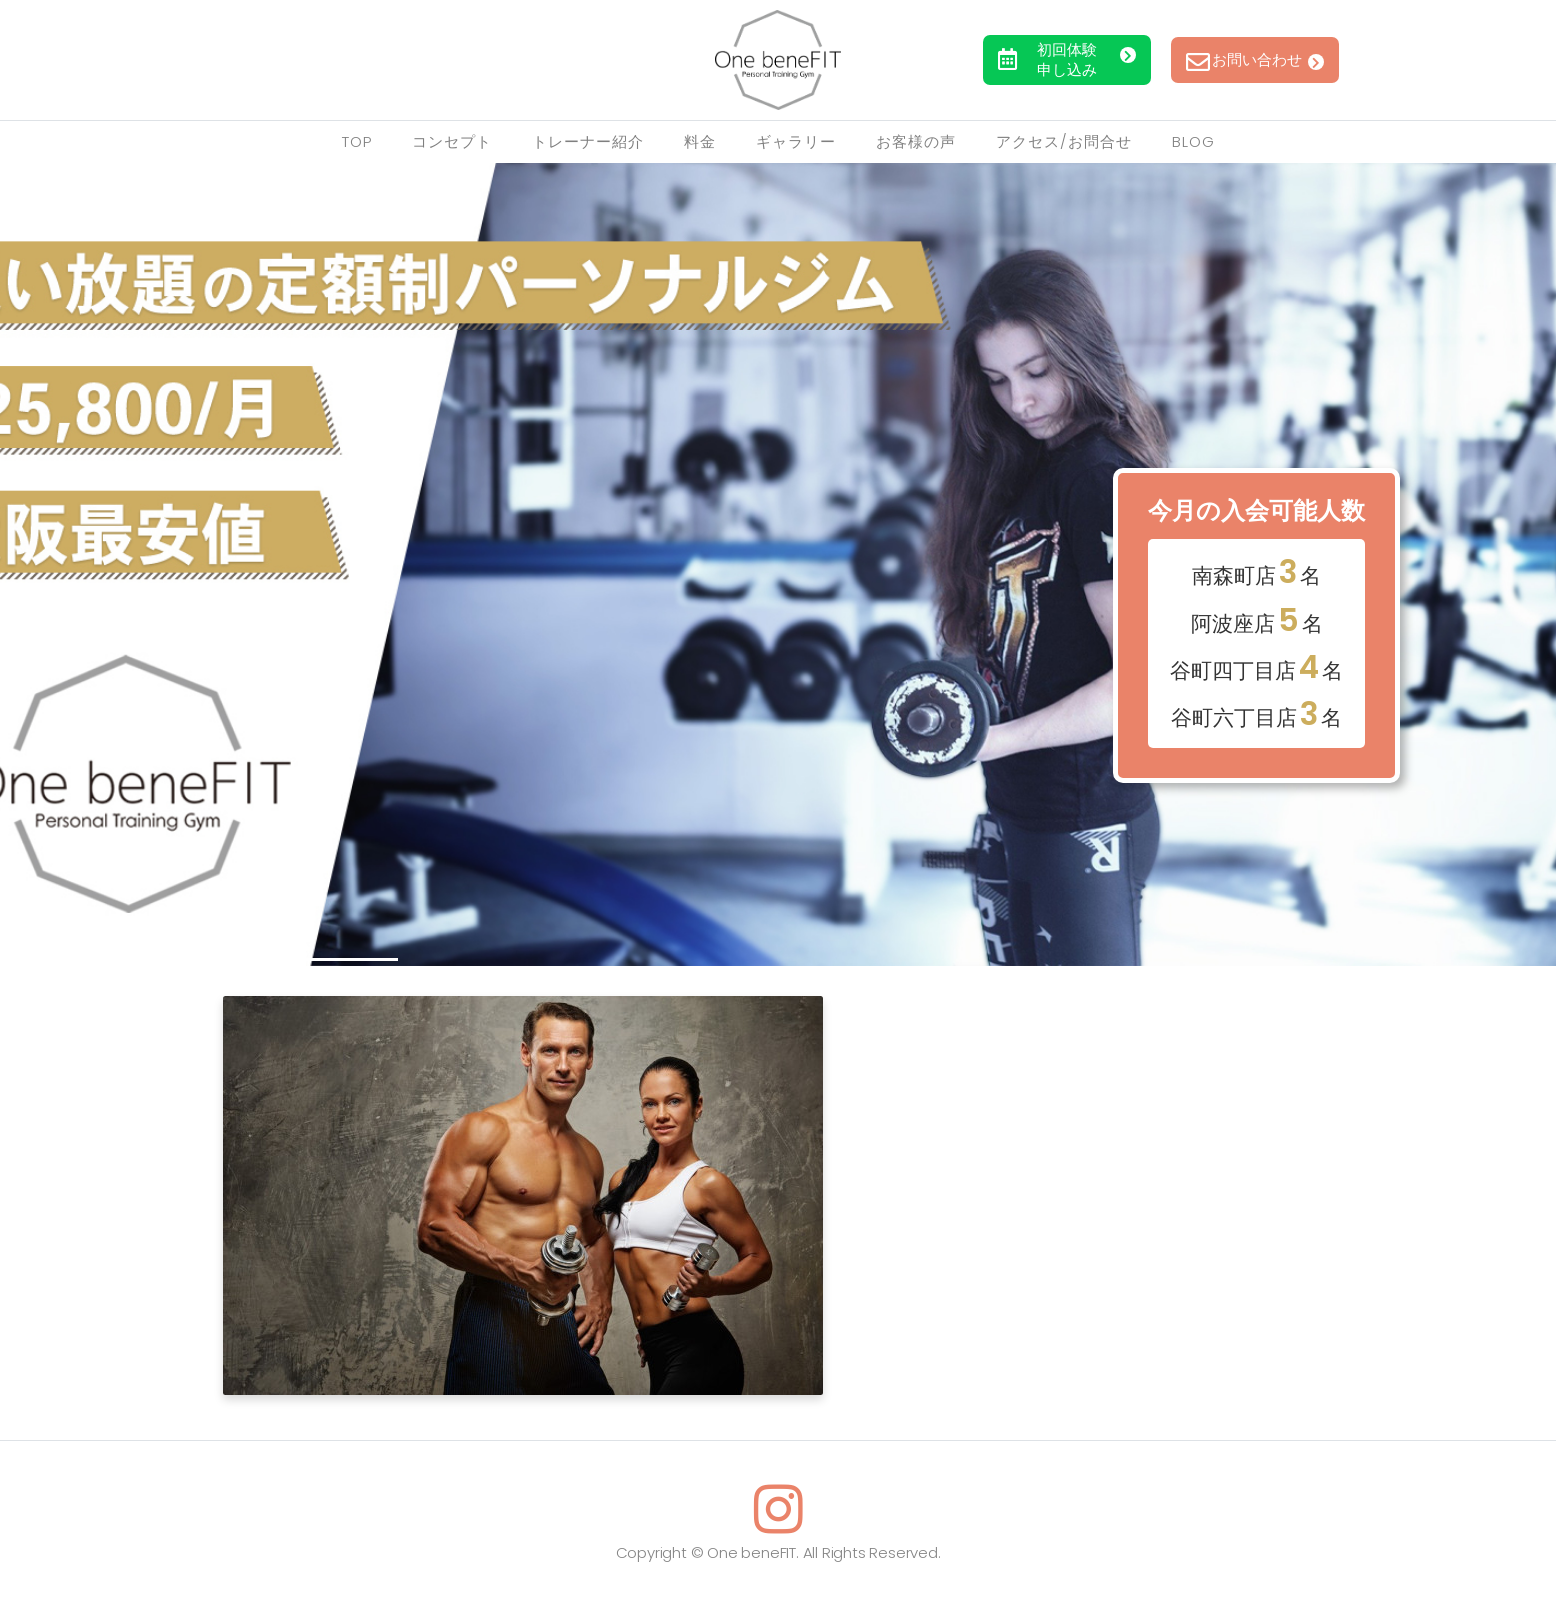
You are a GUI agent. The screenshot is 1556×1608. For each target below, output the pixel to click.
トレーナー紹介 (588, 141)
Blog (1193, 141)
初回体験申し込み (1073, 59)
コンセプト (452, 141)
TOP (357, 141)
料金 (700, 141)
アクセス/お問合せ (1064, 141)
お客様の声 (916, 141)
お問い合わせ (1273, 60)
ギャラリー (796, 141)
